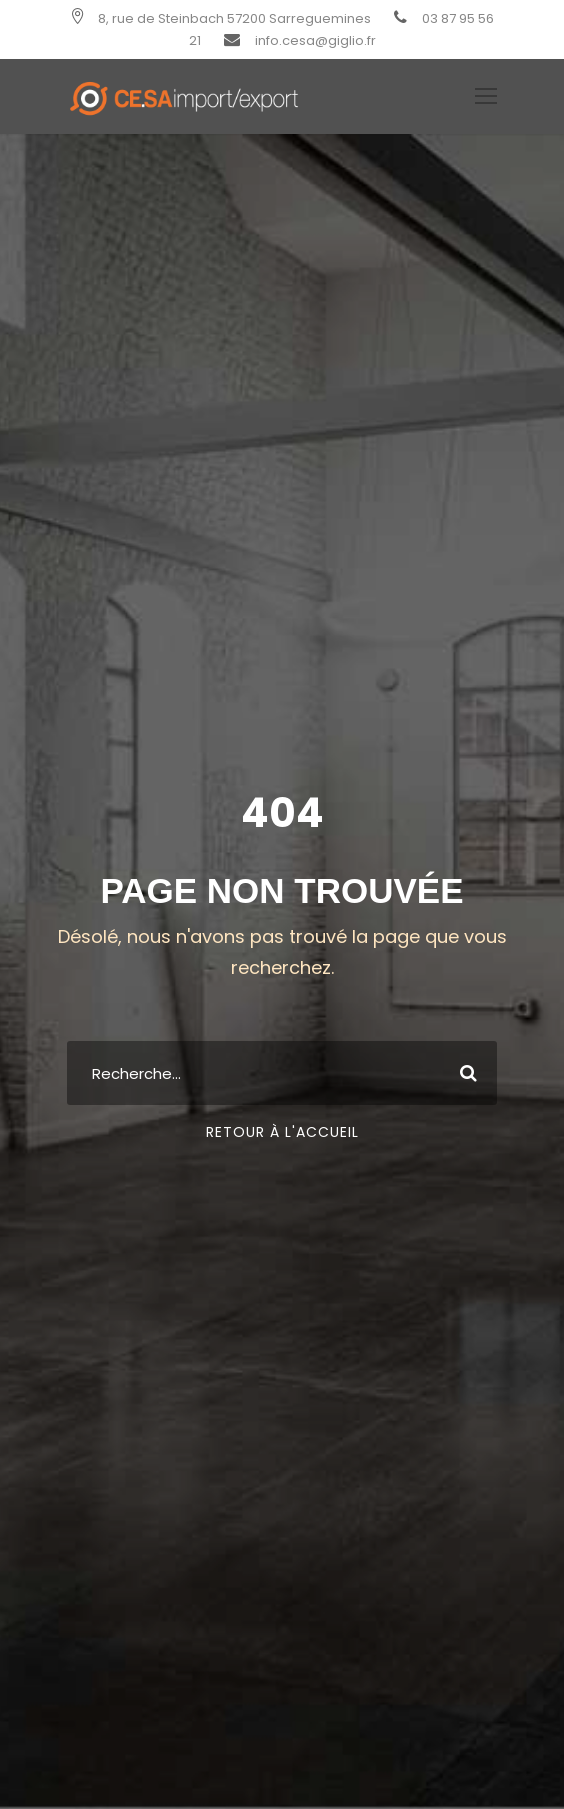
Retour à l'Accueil (282, 1132)
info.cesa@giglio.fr (315, 40)
